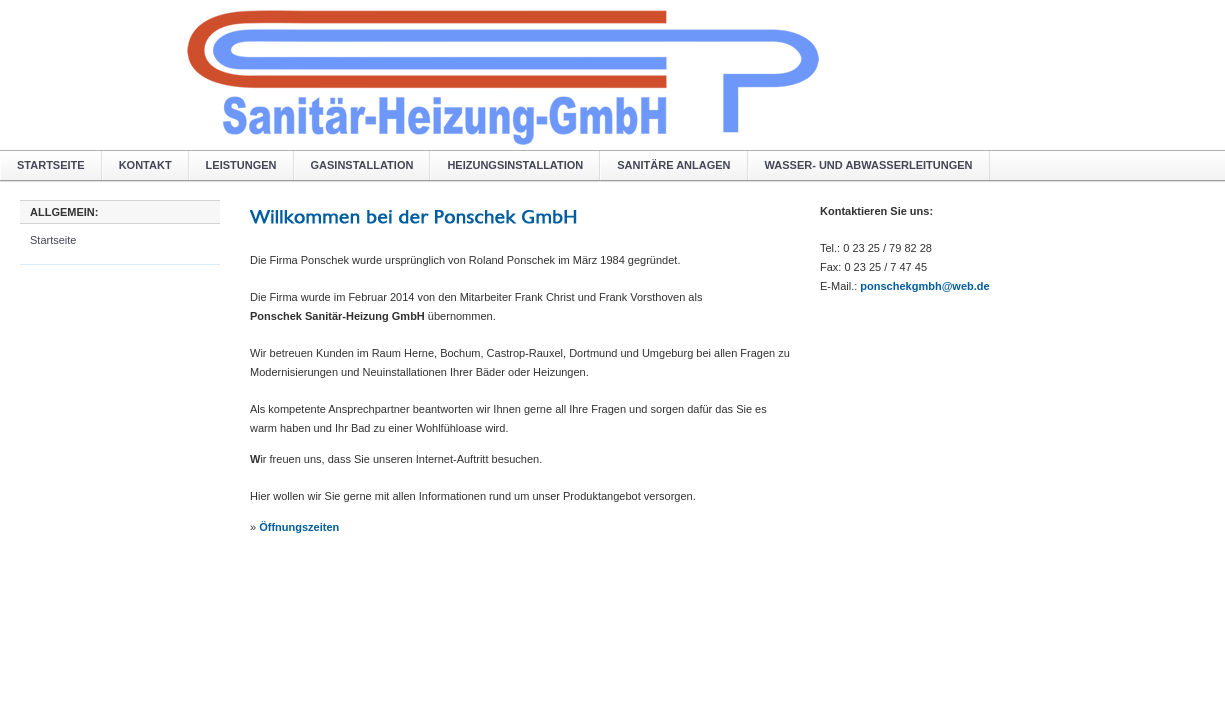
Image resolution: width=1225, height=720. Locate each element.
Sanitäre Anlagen (673, 165)
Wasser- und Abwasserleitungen (869, 165)
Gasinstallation (362, 165)
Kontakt (145, 165)
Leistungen (241, 165)
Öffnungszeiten (299, 527)
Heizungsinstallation (515, 165)
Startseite (51, 165)
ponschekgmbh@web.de (924, 286)
